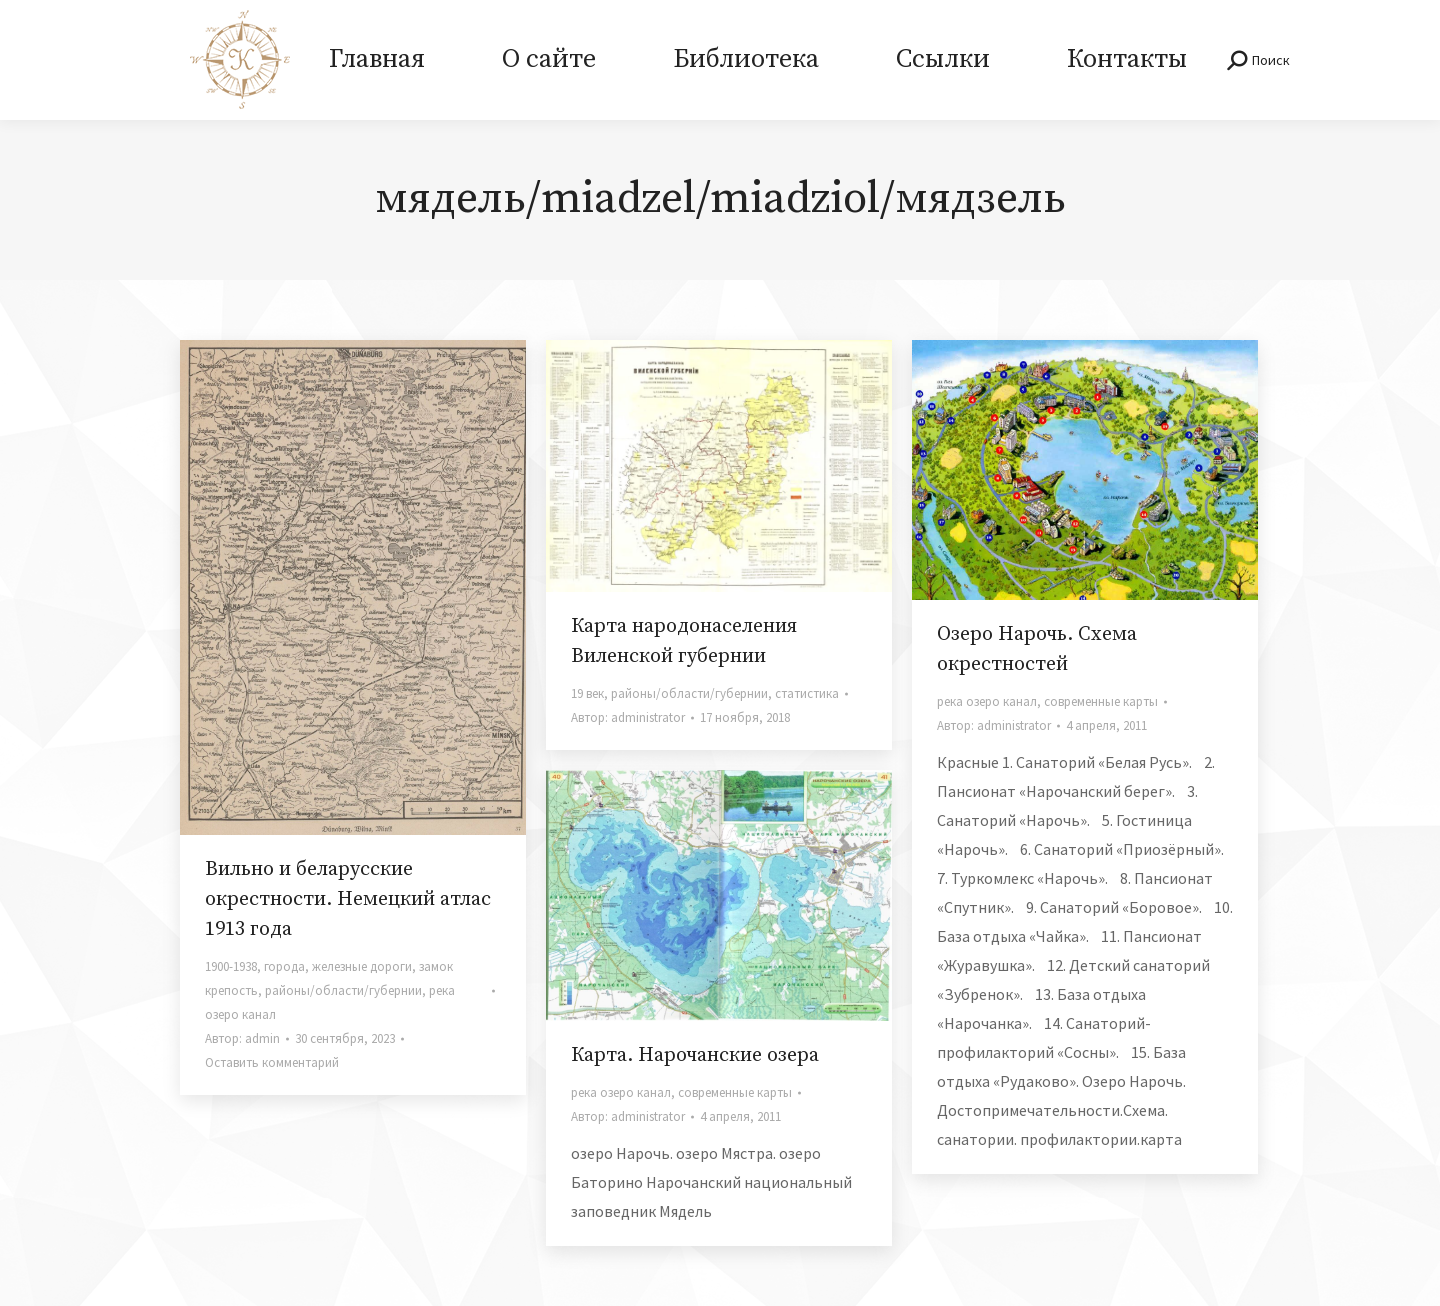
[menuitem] (376, 60)
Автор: (242, 1038)
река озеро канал (987, 701)
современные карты (1101, 701)
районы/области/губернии (343, 990)
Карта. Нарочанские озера (695, 1055)
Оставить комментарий (272, 1062)
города (284, 966)
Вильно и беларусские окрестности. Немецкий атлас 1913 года (348, 899)
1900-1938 (231, 966)
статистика (807, 693)
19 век (587, 693)
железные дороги (362, 966)
